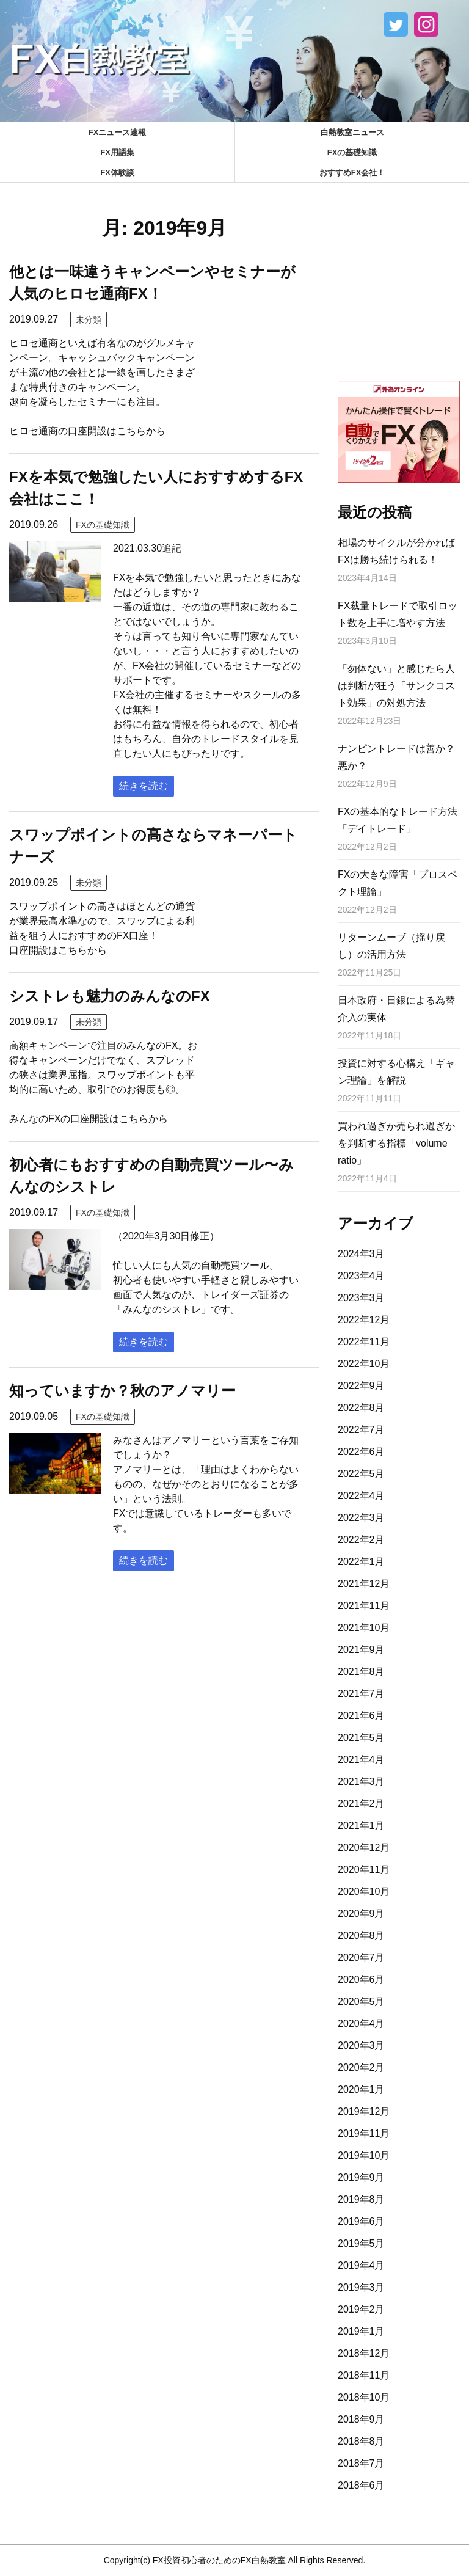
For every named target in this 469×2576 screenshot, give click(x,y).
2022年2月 (361, 1539)
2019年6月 (361, 2221)
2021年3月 (361, 1781)
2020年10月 (364, 1891)
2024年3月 (361, 1254)
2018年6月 (361, 2485)
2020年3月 (361, 2045)
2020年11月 (364, 1869)
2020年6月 (361, 1979)
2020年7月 (361, 1957)
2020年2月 (361, 2067)
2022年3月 (361, 1517)
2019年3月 (361, 2287)
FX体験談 (117, 172)
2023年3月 (361, 1298)
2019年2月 (361, 2309)
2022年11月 (364, 1342)
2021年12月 (364, 1583)
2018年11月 (364, 2375)
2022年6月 (361, 1452)
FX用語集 (117, 152)
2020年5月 (361, 2001)
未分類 (88, 319)
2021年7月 (361, 1693)
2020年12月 (364, 1847)
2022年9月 (361, 1386)
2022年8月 (361, 1408)
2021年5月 (361, 1737)
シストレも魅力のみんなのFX (109, 996)
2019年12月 (364, 2111)
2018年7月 (361, 2463)
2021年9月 (361, 1649)
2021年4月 (361, 1759)
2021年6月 (361, 1715)
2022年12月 (364, 1320)
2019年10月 (364, 2155)
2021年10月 (364, 1627)
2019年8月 (361, 2199)
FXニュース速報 (118, 132)
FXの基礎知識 (352, 152)
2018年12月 (364, 2353)
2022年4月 (361, 1496)
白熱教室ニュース (352, 132)
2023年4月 (361, 1276)
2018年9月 (361, 2419)
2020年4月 (361, 2023)
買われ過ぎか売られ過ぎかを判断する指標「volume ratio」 (396, 1143)
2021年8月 (361, 1671)
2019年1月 (361, 2331)
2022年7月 (361, 1430)
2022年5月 (361, 1474)
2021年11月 (364, 1605)
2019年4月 (361, 2265)
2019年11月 (364, 2133)
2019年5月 (361, 2243)
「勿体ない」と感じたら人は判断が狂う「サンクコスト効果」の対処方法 (396, 685)
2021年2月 (361, 1803)
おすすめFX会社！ (352, 172)
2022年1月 (361, 1561)
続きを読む (143, 786)
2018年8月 (361, 2441)
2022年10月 (364, 1364)
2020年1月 (361, 2089)
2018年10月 (364, 2397)
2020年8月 (361, 1935)
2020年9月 (361, 1913)
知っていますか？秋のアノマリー (122, 1390)
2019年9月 (361, 2177)
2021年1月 (361, 1825)
